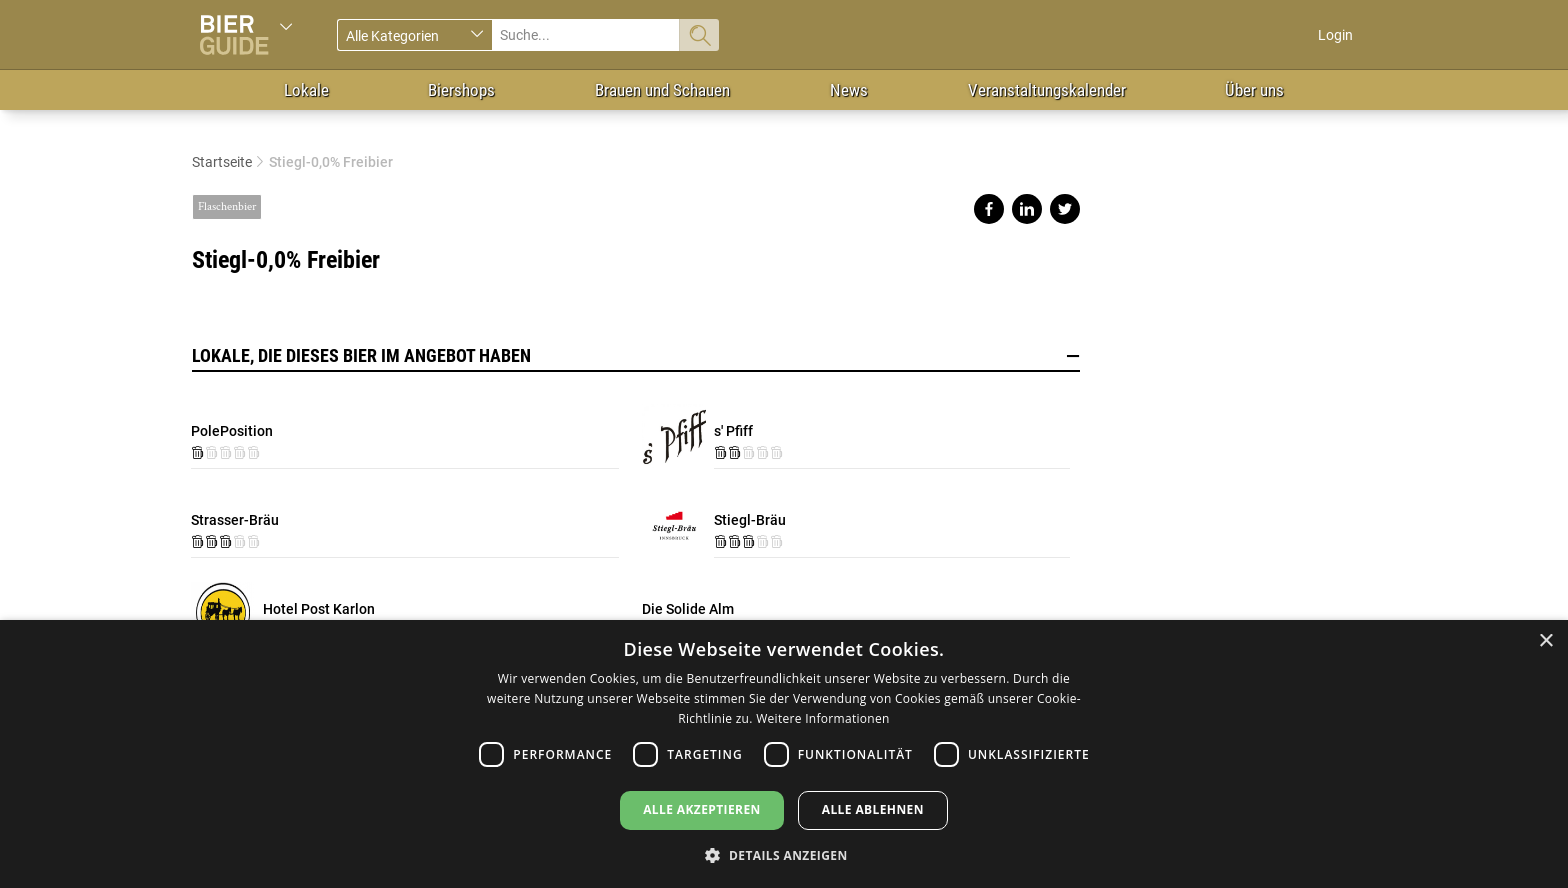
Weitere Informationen (823, 718)
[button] (783, 854)
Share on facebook (989, 209)
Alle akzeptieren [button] (702, 809)
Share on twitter (1065, 209)
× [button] (1545, 641)
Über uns (1254, 90)
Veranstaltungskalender (1047, 90)
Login (1335, 35)
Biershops (461, 90)
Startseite (222, 162)
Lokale (306, 90)
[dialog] (784, 754)
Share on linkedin (1027, 209)
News (849, 90)
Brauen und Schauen (662, 90)
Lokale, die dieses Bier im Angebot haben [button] (636, 356)
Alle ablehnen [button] (873, 809)
